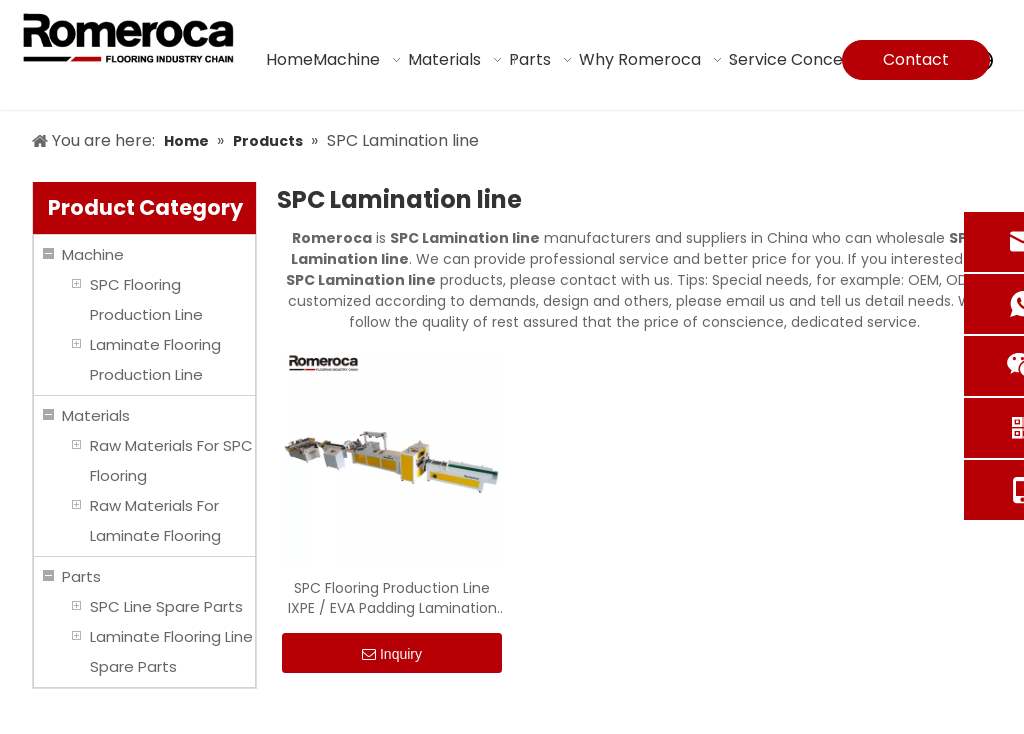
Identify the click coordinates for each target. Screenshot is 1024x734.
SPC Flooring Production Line (146, 299)
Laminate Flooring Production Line (155, 359)
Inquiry (392, 654)
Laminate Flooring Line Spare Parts (171, 651)
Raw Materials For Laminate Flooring (155, 520)
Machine (93, 254)
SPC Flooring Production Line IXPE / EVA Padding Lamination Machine (392, 598)
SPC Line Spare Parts (166, 606)
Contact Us (916, 64)
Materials (96, 415)
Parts (81, 576)
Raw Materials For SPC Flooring (171, 460)
